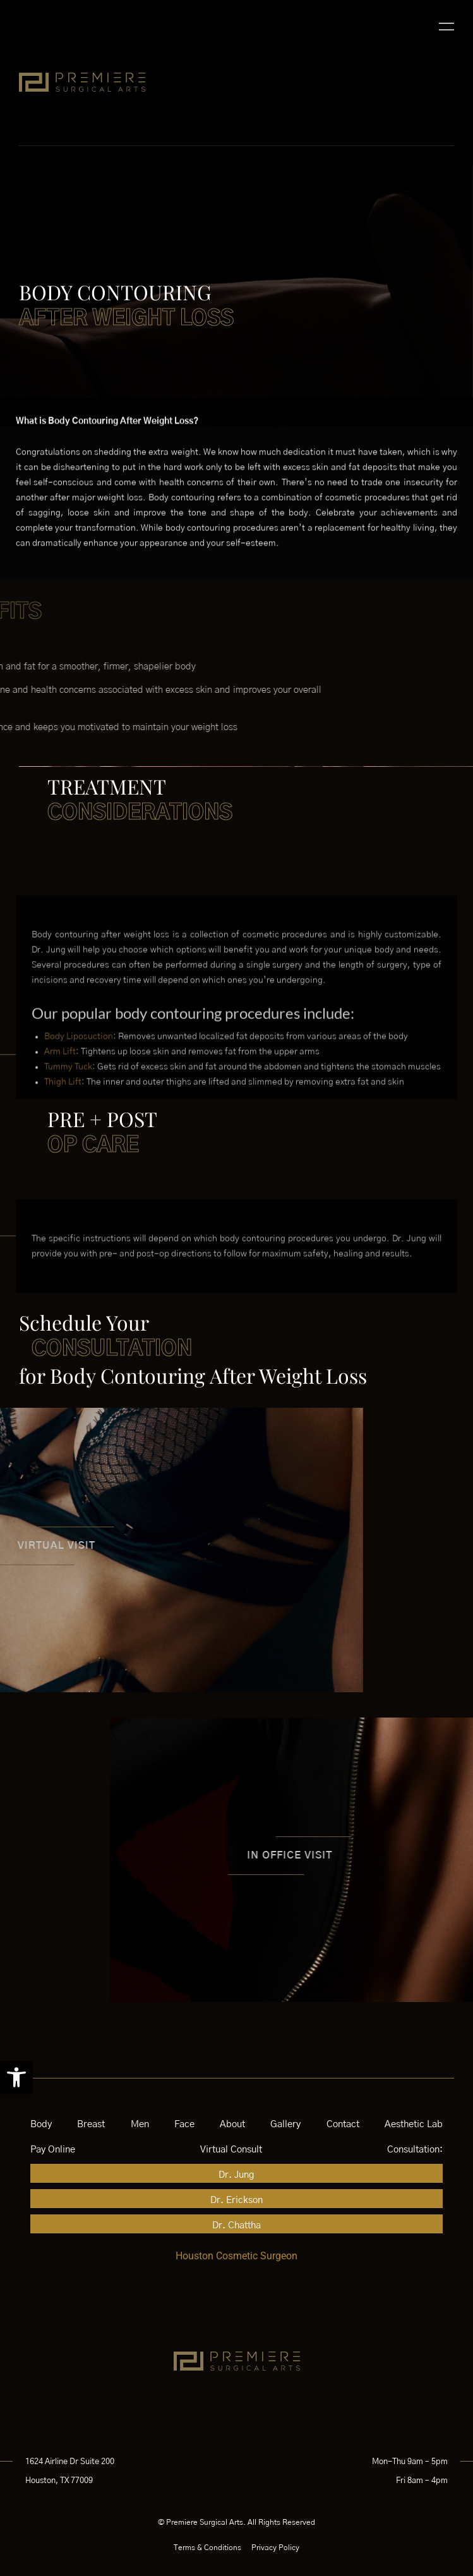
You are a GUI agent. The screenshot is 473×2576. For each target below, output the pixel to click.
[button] (16, 2077)
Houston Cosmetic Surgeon (236, 2256)
